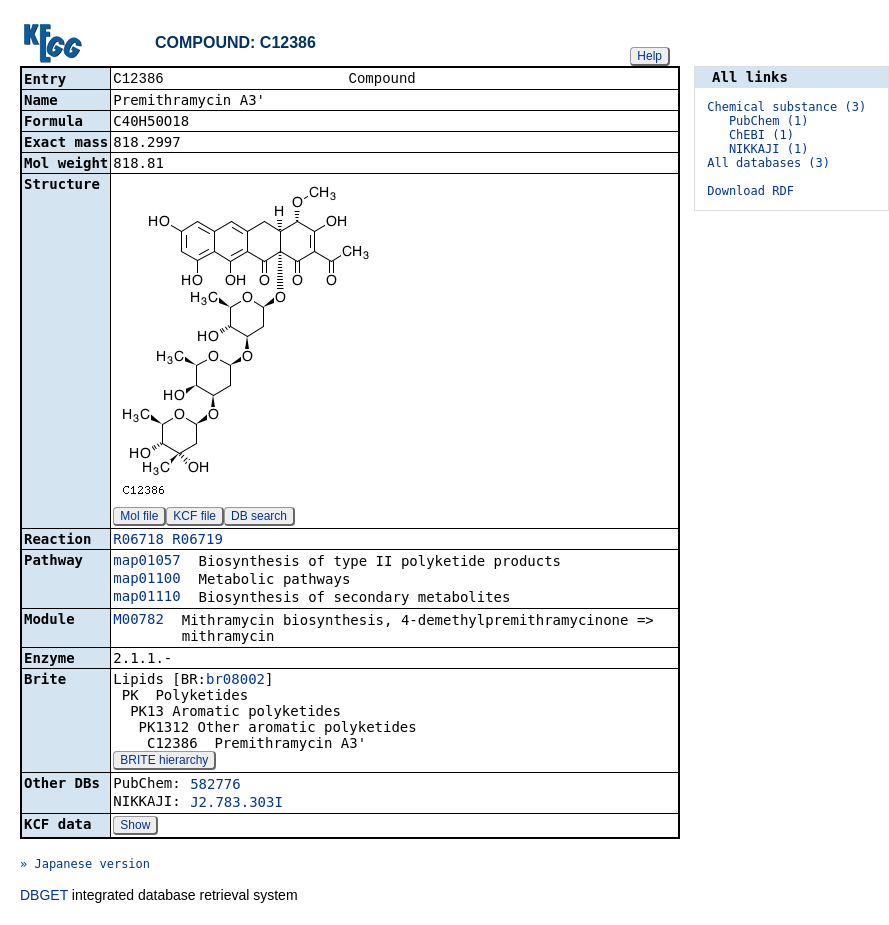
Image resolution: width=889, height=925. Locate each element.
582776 (215, 786)
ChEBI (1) (761, 135)
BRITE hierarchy (164, 762)
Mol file (139, 518)
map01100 (146, 580)
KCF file (194, 518)
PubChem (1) (768, 121)
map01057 (146, 562)
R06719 (197, 541)
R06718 (138, 541)
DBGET (44, 897)
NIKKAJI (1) (768, 149)
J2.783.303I (236, 804)
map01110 (146, 598)
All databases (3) (768, 163)
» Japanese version (85, 866)
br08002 (235, 681)
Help (649, 56)
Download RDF (750, 191)
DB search (259, 518)
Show (135, 827)
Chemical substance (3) (786, 107)
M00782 (138, 621)
